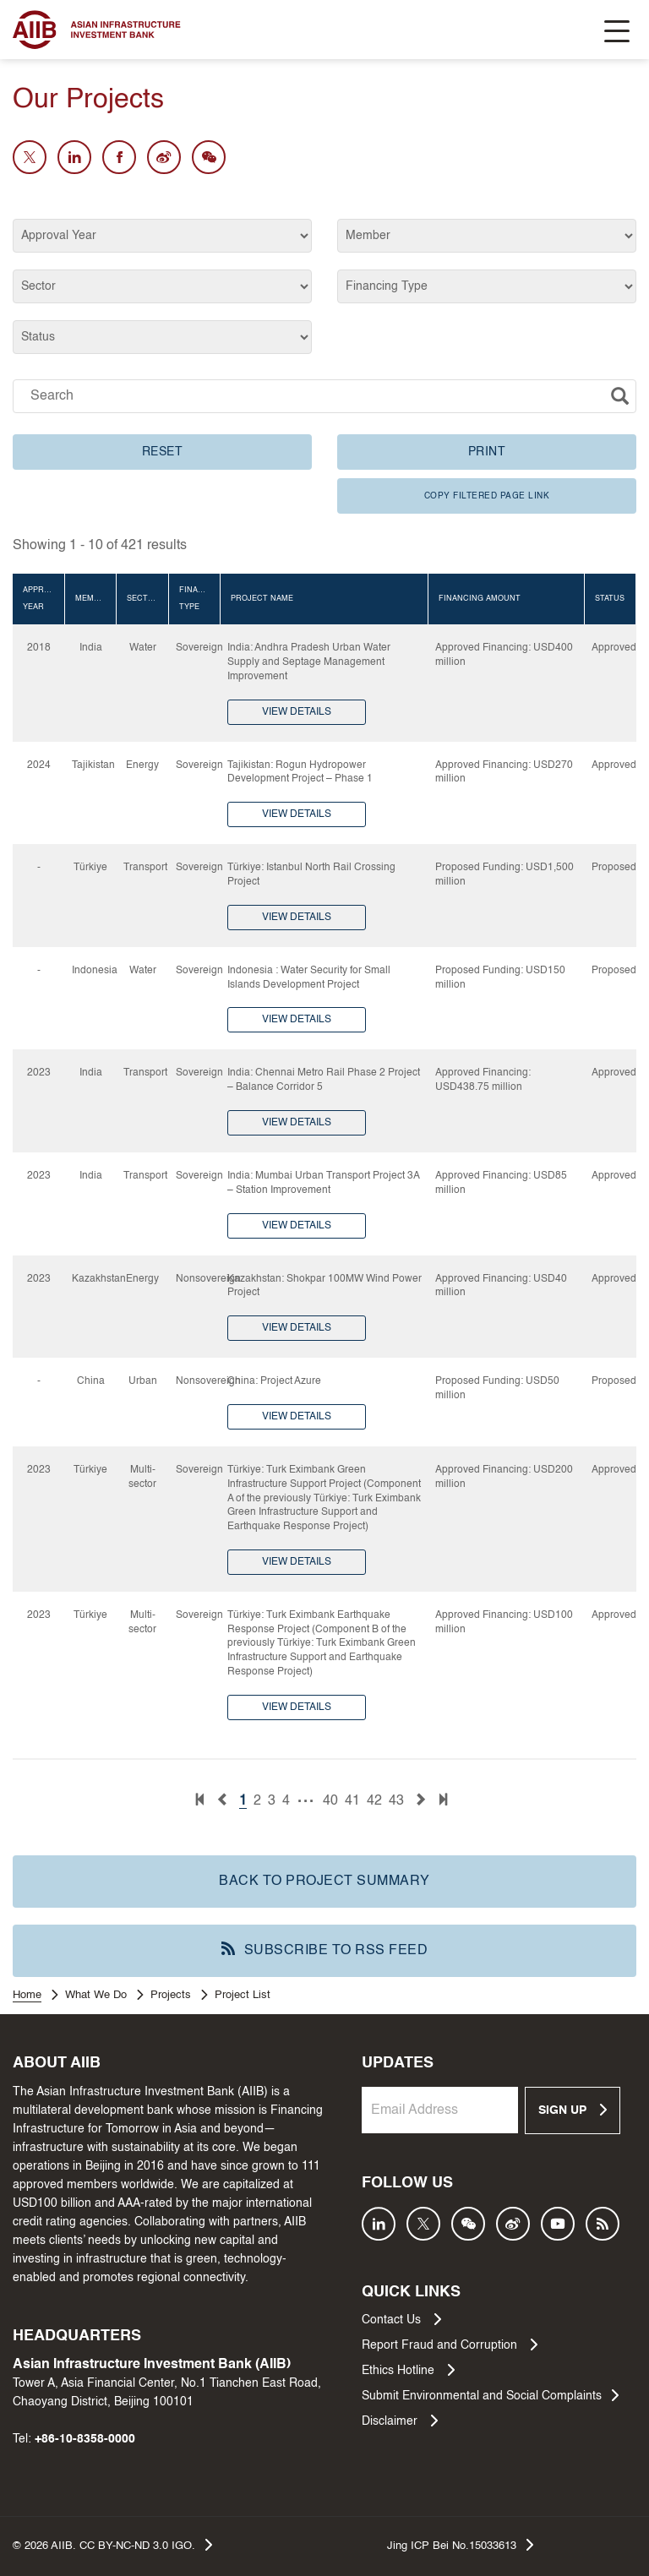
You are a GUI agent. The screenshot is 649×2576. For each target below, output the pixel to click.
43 (396, 1801)
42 (374, 1801)
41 (352, 1801)
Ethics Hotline (408, 2370)
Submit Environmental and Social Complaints (490, 2395)
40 (330, 1801)
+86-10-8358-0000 (85, 2439)
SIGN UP (572, 2109)
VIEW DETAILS (296, 712)
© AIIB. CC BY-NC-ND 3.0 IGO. (112, 2544)
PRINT (487, 452)
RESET (162, 452)
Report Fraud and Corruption (449, 2344)
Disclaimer (400, 2420)
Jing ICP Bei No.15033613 (460, 2544)
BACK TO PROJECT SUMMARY (324, 1881)
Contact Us (401, 2319)
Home (27, 1995)
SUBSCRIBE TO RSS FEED (324, 1950)
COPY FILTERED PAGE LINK (487, 496)
